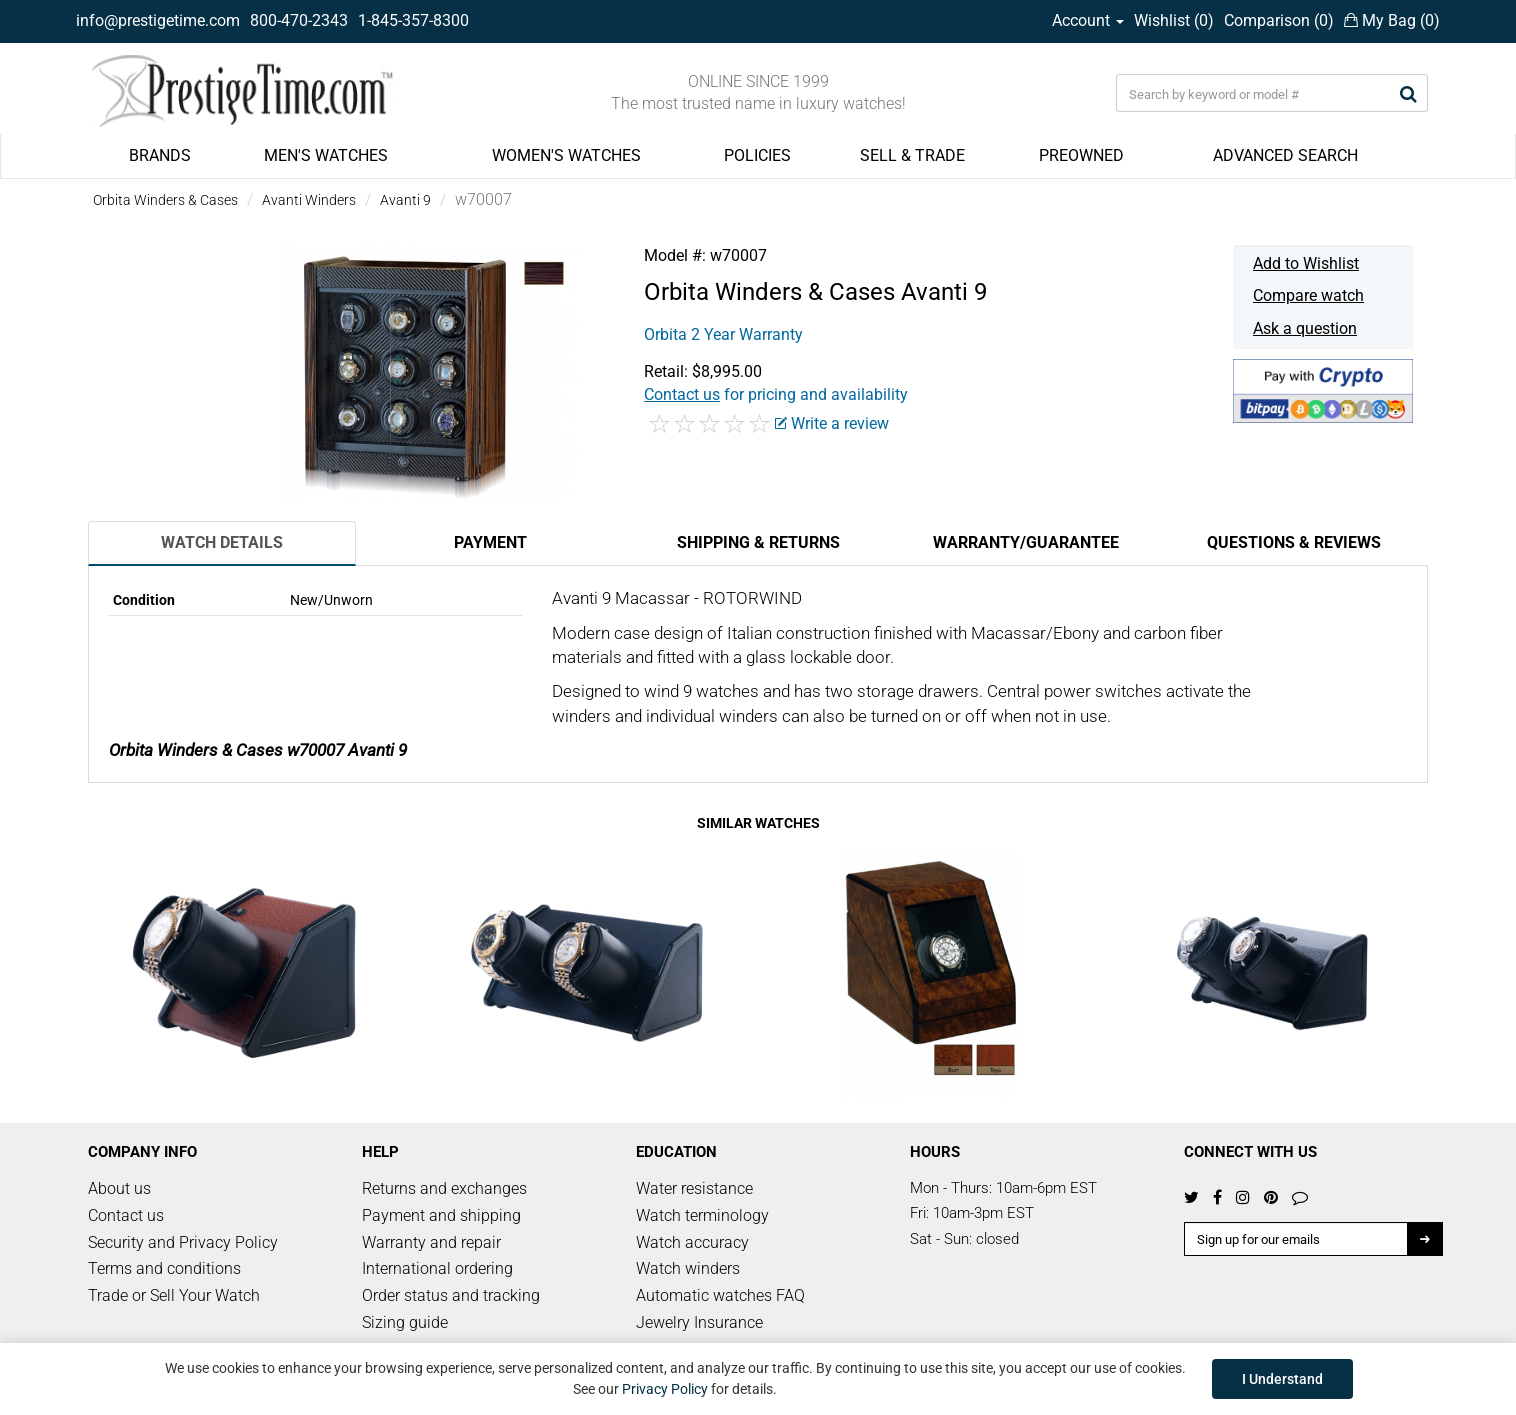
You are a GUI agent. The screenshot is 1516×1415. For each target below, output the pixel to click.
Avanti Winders (309, 200)
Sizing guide (405, 1322)
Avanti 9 (405, 200)
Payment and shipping (441, 1215)
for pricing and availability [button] (776, 394)
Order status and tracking (451, 1295)
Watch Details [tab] (222, 542)
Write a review (832, 423)
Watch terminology (702, 1215)
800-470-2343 (299, 20)
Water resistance (694, 1188)
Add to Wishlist (1306, 263)
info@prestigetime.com (158, 20)
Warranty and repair (431, 1242)
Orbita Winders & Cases (165, 200)
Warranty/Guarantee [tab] (1026, 542)
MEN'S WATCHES (326, 155)
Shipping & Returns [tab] (758, 542)
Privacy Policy (665, 1389)
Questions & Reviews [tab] (1294, 542)
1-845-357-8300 (413, 20)
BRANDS (160, 155)
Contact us (126, 1215)
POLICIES (757, 155)
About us (119, 1188)
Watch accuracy (692, 1242)
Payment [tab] (490, 542)
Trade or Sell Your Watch (174, 1295)
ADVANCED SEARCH (1285, 155)
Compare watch (1308, 295)
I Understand (1282, 1379)
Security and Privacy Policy (183, 1242)
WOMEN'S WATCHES (566, 155)
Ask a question (1305, 328)
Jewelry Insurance (699, 1322)
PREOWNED (1081, 155)
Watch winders (688, 1268)
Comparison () (1279, 20)
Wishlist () (1174, 20)
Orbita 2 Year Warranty (723, 334)
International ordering (437, 1268)
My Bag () (1392, 20)
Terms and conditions (164, 1268)
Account (1088, 20)
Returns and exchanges (444, 1188)
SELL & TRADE (912, 155)
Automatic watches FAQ (720, 1295)
